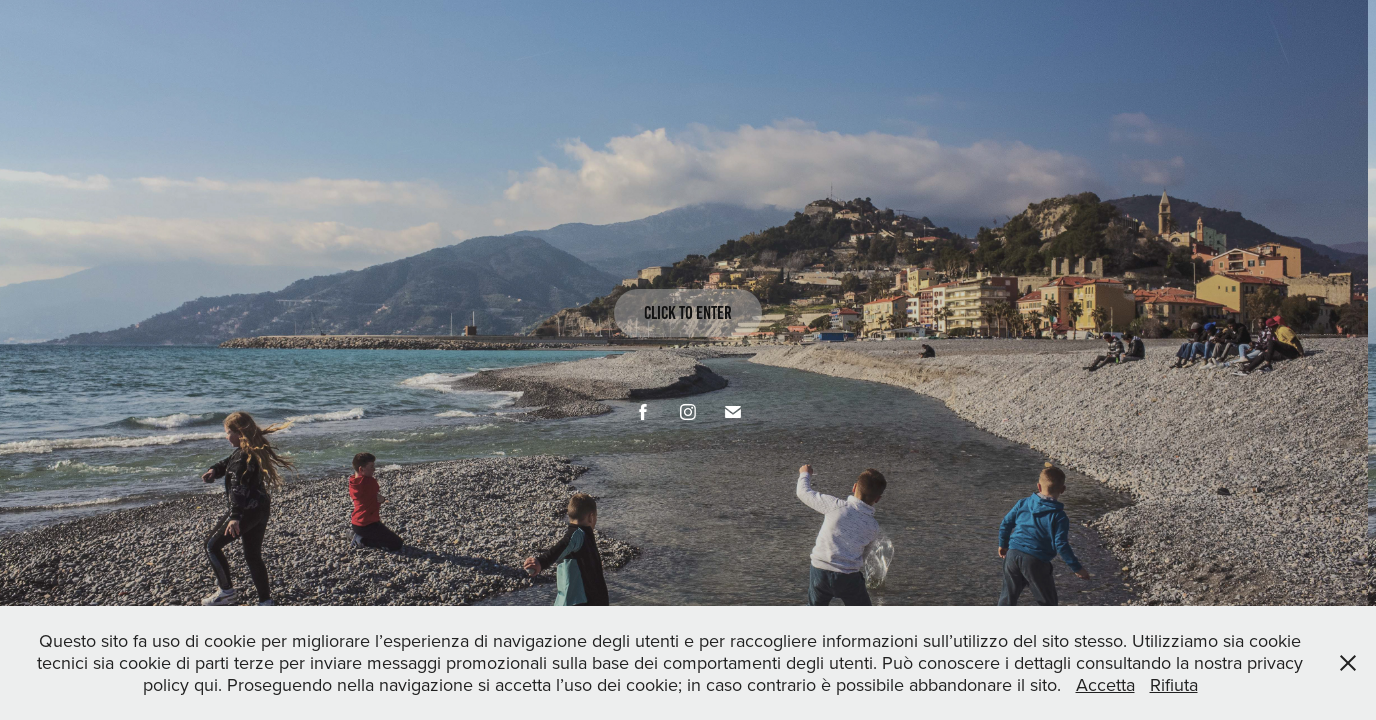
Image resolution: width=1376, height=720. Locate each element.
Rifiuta (1174, 684)
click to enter (688, 313)
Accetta (1105, 684)
